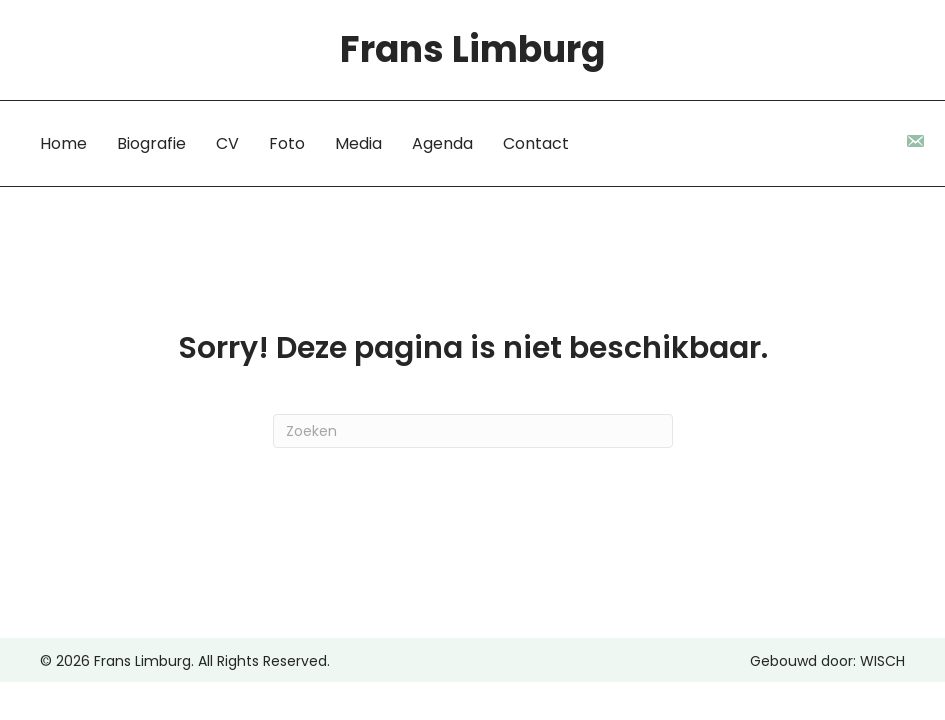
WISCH (882, 661)
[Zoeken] (473, 431)
